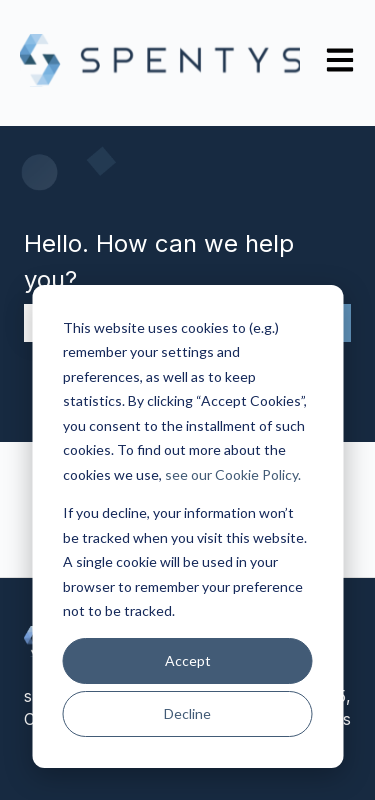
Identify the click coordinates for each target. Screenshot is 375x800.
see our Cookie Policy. (233, 474)
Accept (188, 660)
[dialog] (187, 526)
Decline (187, 713)
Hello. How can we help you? (159, 261)
